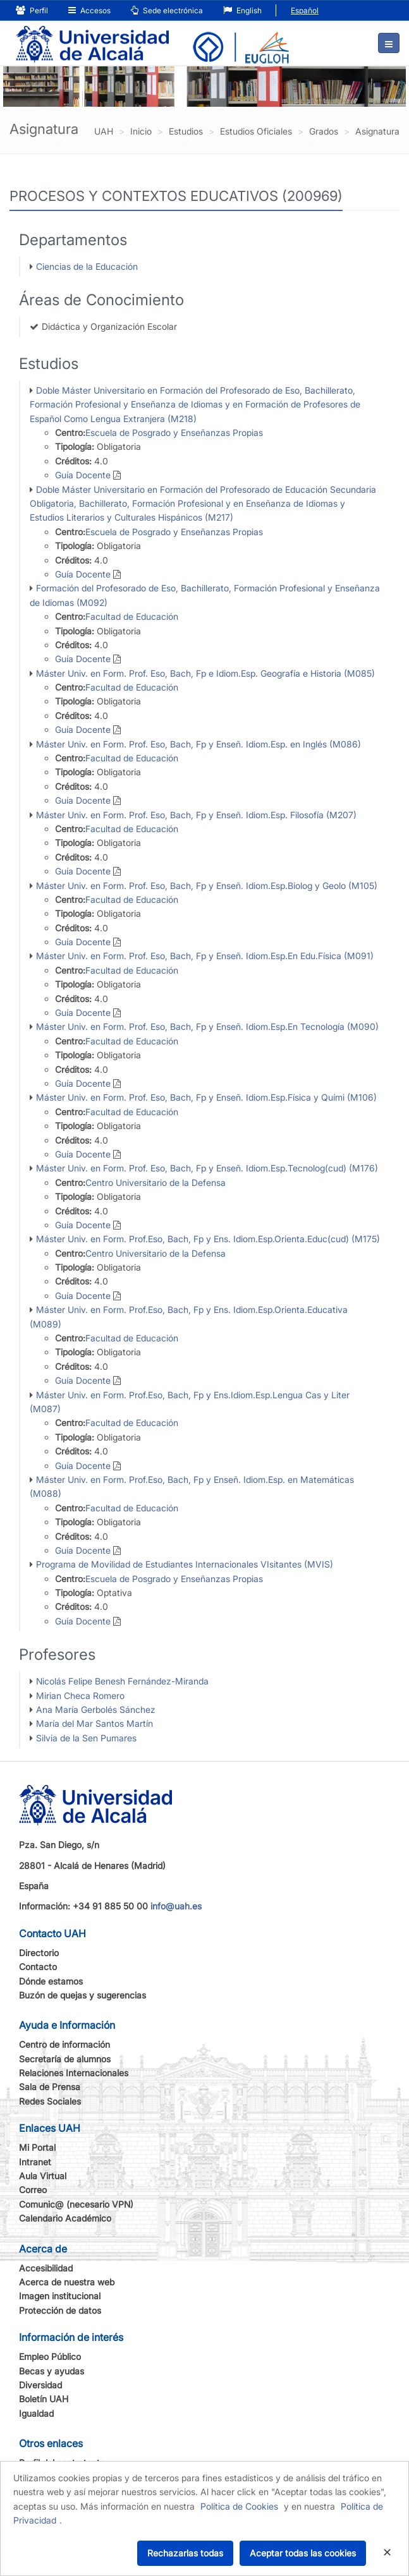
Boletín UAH (43, 2398)
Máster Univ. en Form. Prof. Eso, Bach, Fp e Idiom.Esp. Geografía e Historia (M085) (205, 673)
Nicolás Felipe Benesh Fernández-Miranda (122, 1681)
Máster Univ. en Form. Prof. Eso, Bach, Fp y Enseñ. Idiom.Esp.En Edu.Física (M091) (205, 955)
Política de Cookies (239, 2506)
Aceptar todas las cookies (303, 2553)
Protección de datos (60, 2310)
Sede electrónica (167, 10)
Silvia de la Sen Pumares (86, 1737)
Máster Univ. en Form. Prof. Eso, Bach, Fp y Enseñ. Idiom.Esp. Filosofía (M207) (196, 814)
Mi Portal (37, 2147)
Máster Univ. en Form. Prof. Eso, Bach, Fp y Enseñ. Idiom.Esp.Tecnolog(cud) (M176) (207, 1168)
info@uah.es (176, 1906)
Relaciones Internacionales (73, 2072)
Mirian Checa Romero (80, 1695)
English (242, 10)
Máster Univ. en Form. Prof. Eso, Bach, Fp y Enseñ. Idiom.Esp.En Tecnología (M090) (207, 1026)
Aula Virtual (42, 2175)
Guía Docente (83, 474)
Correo (33, 2189)
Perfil (32, 10)
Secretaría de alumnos (65, 2058)
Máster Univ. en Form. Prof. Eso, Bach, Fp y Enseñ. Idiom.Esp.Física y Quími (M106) (206, 1097)
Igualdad (36, 2413)
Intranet (35, 2161)
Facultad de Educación (131, 616)
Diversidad (40, 2384)
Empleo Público (50, 2356)
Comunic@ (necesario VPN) (76, 2204)
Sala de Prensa (49, 2086)
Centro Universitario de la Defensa (155, 1182)
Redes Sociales (50, 2101)
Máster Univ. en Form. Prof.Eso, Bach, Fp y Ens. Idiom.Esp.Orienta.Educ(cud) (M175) (208, 1238)
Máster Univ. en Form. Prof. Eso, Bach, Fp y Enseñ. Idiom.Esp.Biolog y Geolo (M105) (206, 885)
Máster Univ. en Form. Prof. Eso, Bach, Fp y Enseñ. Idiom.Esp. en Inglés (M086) (198, 744)
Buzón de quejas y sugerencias (82, 1995)
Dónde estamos (51, 1981)
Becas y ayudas (51, 2371)
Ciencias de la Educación (87, 266)
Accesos (89, 10)
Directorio (39, 1952)
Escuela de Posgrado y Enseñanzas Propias (174, 432)
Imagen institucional (60, 2295)
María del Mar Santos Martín (94, 1723)
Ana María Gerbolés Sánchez (96, 1709)
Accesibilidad (46, 2268)
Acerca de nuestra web (66, 2282)
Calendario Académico (65, 2218)
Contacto (38, 1966)
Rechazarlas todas (185, 2553)
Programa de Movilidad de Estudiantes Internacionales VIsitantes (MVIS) (184, 1564)
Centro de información (64, 2044)
